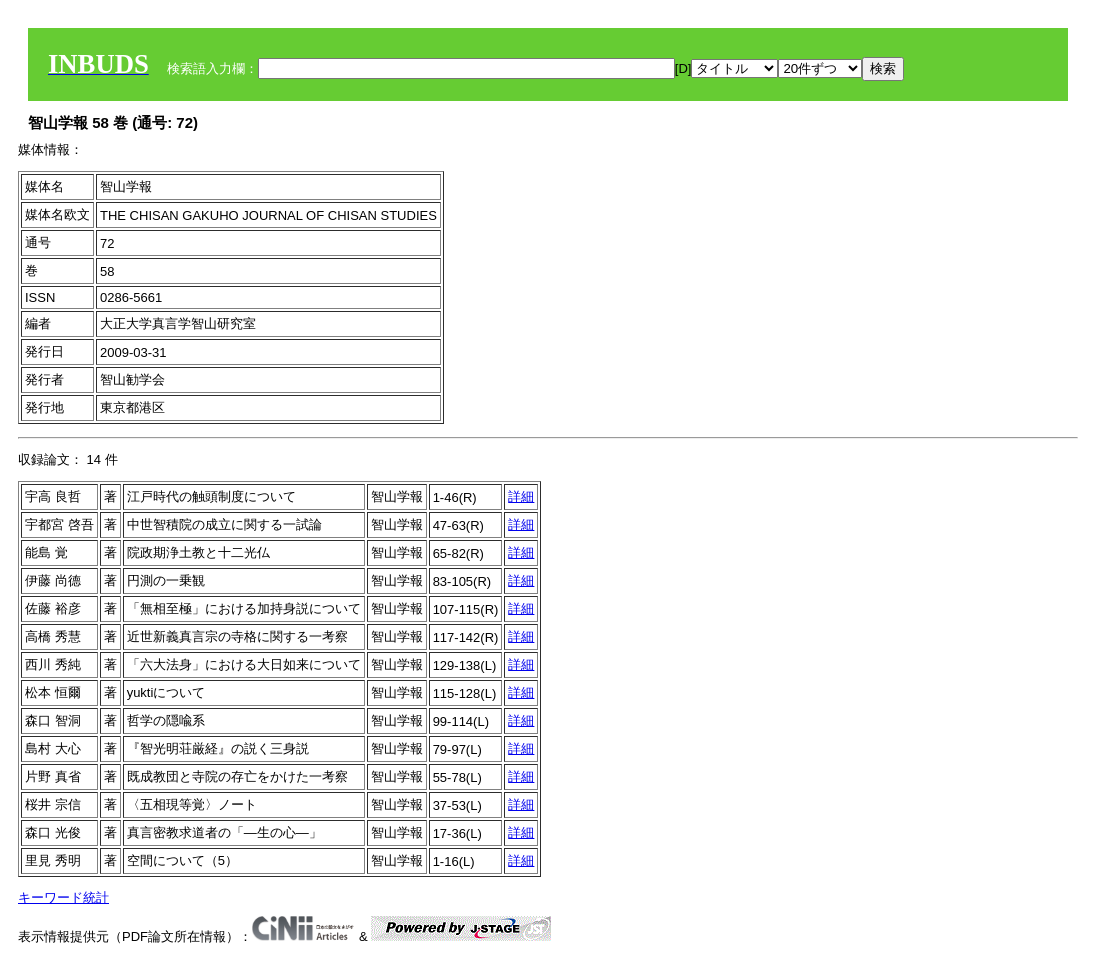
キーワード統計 (63, 897)
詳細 (521, 496)
